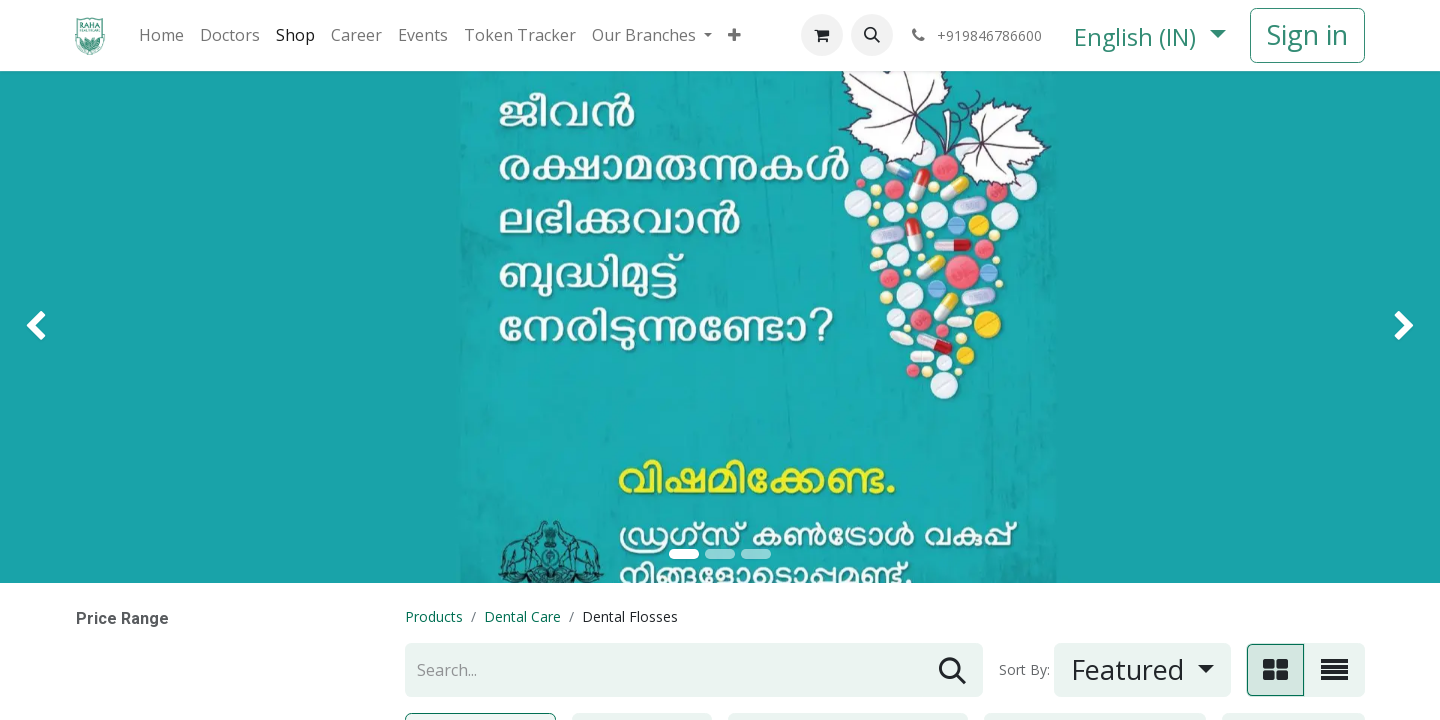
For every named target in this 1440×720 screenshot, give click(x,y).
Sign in (1307, 34)
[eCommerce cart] (822, 35)
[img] (57, 327)
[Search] (952, 670)
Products (434, 616)
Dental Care (522, 616)
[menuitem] (161, 35)
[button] (872, 35)
